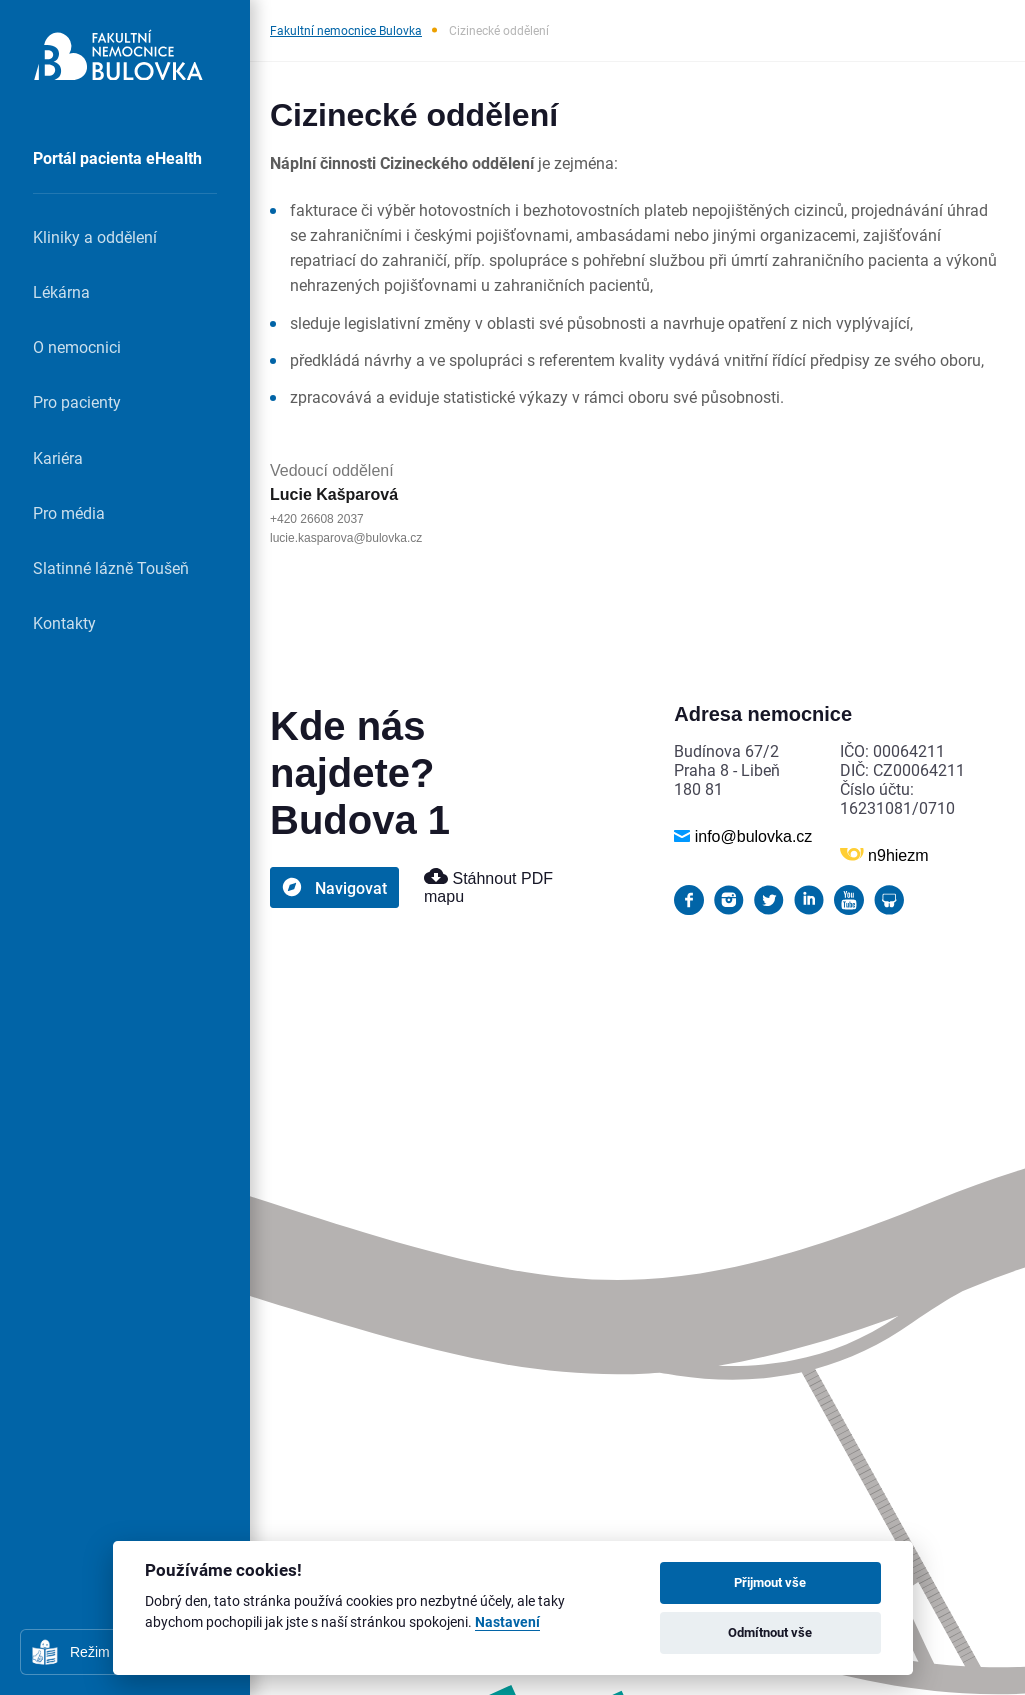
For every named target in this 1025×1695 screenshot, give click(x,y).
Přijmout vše (770, 1582)
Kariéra (58, 457)
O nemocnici (77, 346)
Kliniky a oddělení (95, 236)
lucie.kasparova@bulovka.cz (346, 538)
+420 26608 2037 (317, 519)
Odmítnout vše (770, 1632)
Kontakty (64, 622)
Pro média (69, 512)
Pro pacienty (77, 401)
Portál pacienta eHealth (117, 157)
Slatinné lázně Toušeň (111, 567)
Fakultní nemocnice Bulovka (346, 30)
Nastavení (507, 1622)
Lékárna (61, 291)
